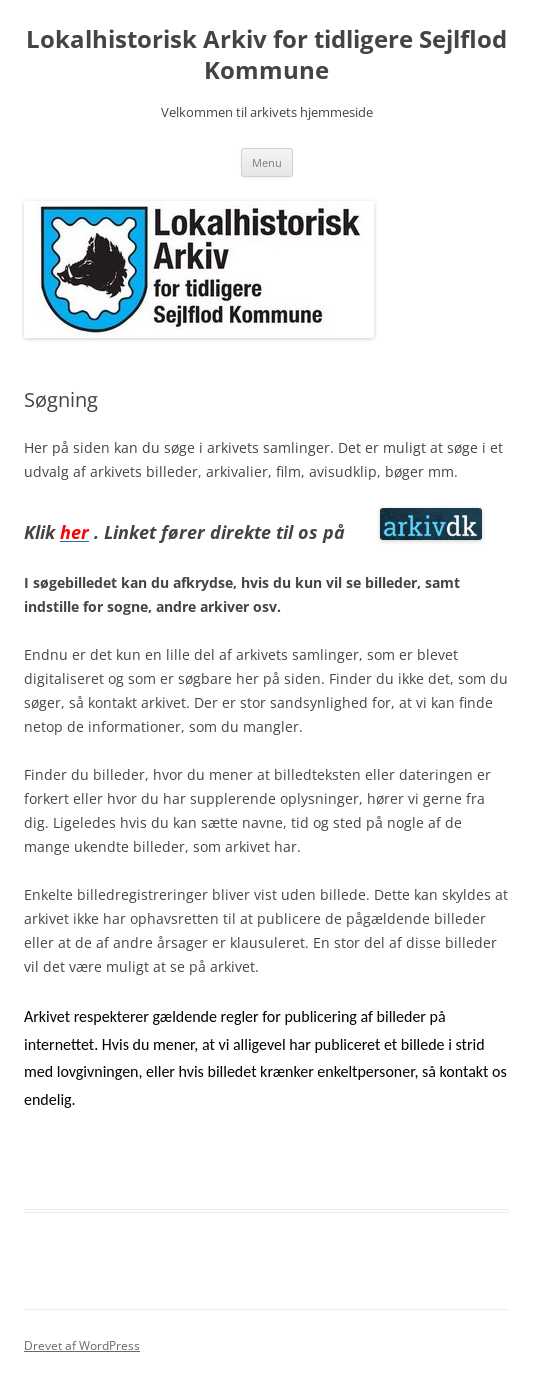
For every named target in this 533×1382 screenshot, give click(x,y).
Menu (267, 162)
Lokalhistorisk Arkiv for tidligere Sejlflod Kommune (266, 55)
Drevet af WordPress (82, 1345)
